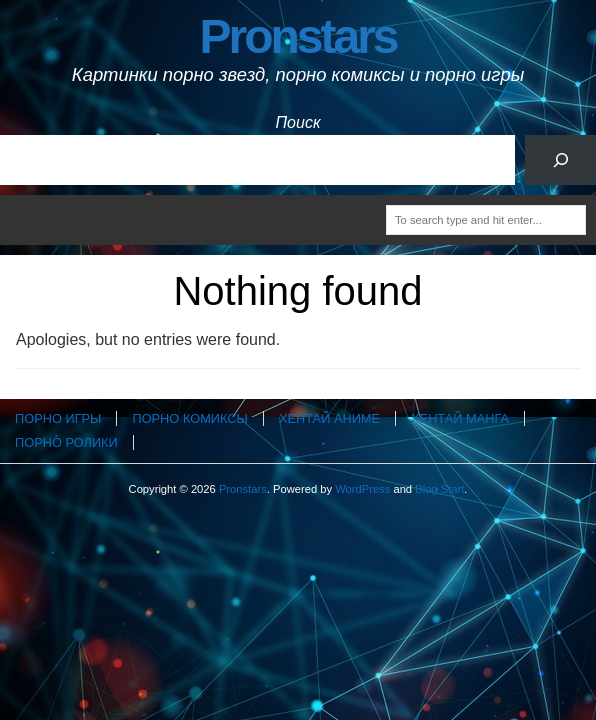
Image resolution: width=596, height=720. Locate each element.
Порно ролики (66, 442)
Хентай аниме (329, 418)
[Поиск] (560, 159)
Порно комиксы (189, 418)
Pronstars (297, 36)
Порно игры (58, 418)
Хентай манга (460, 418)
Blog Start (439, 489)
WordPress (362, 489)
